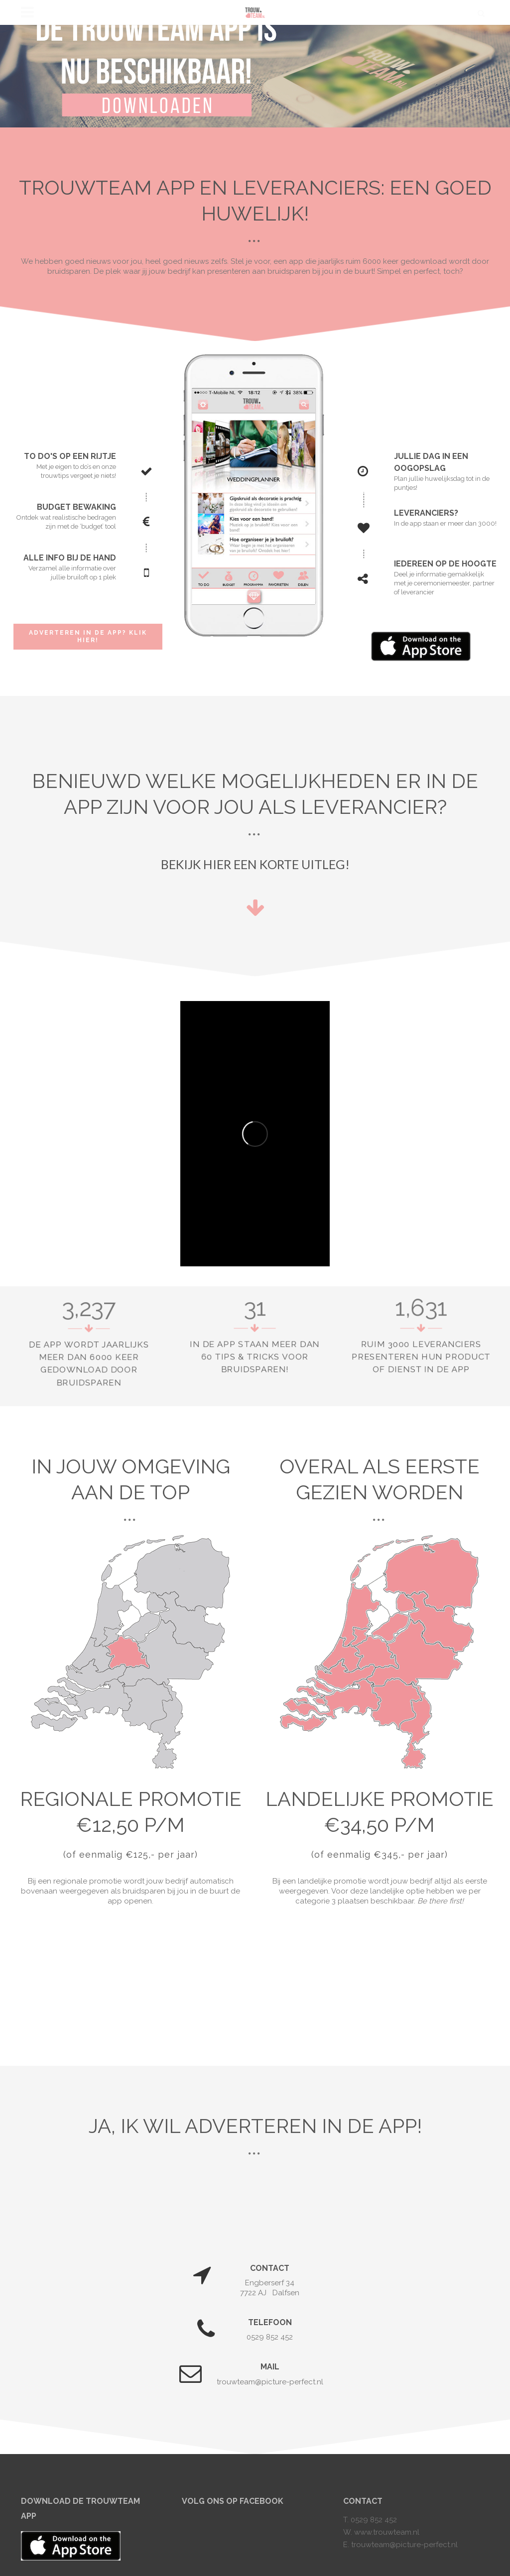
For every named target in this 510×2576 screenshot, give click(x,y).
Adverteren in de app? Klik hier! (88, 636)
